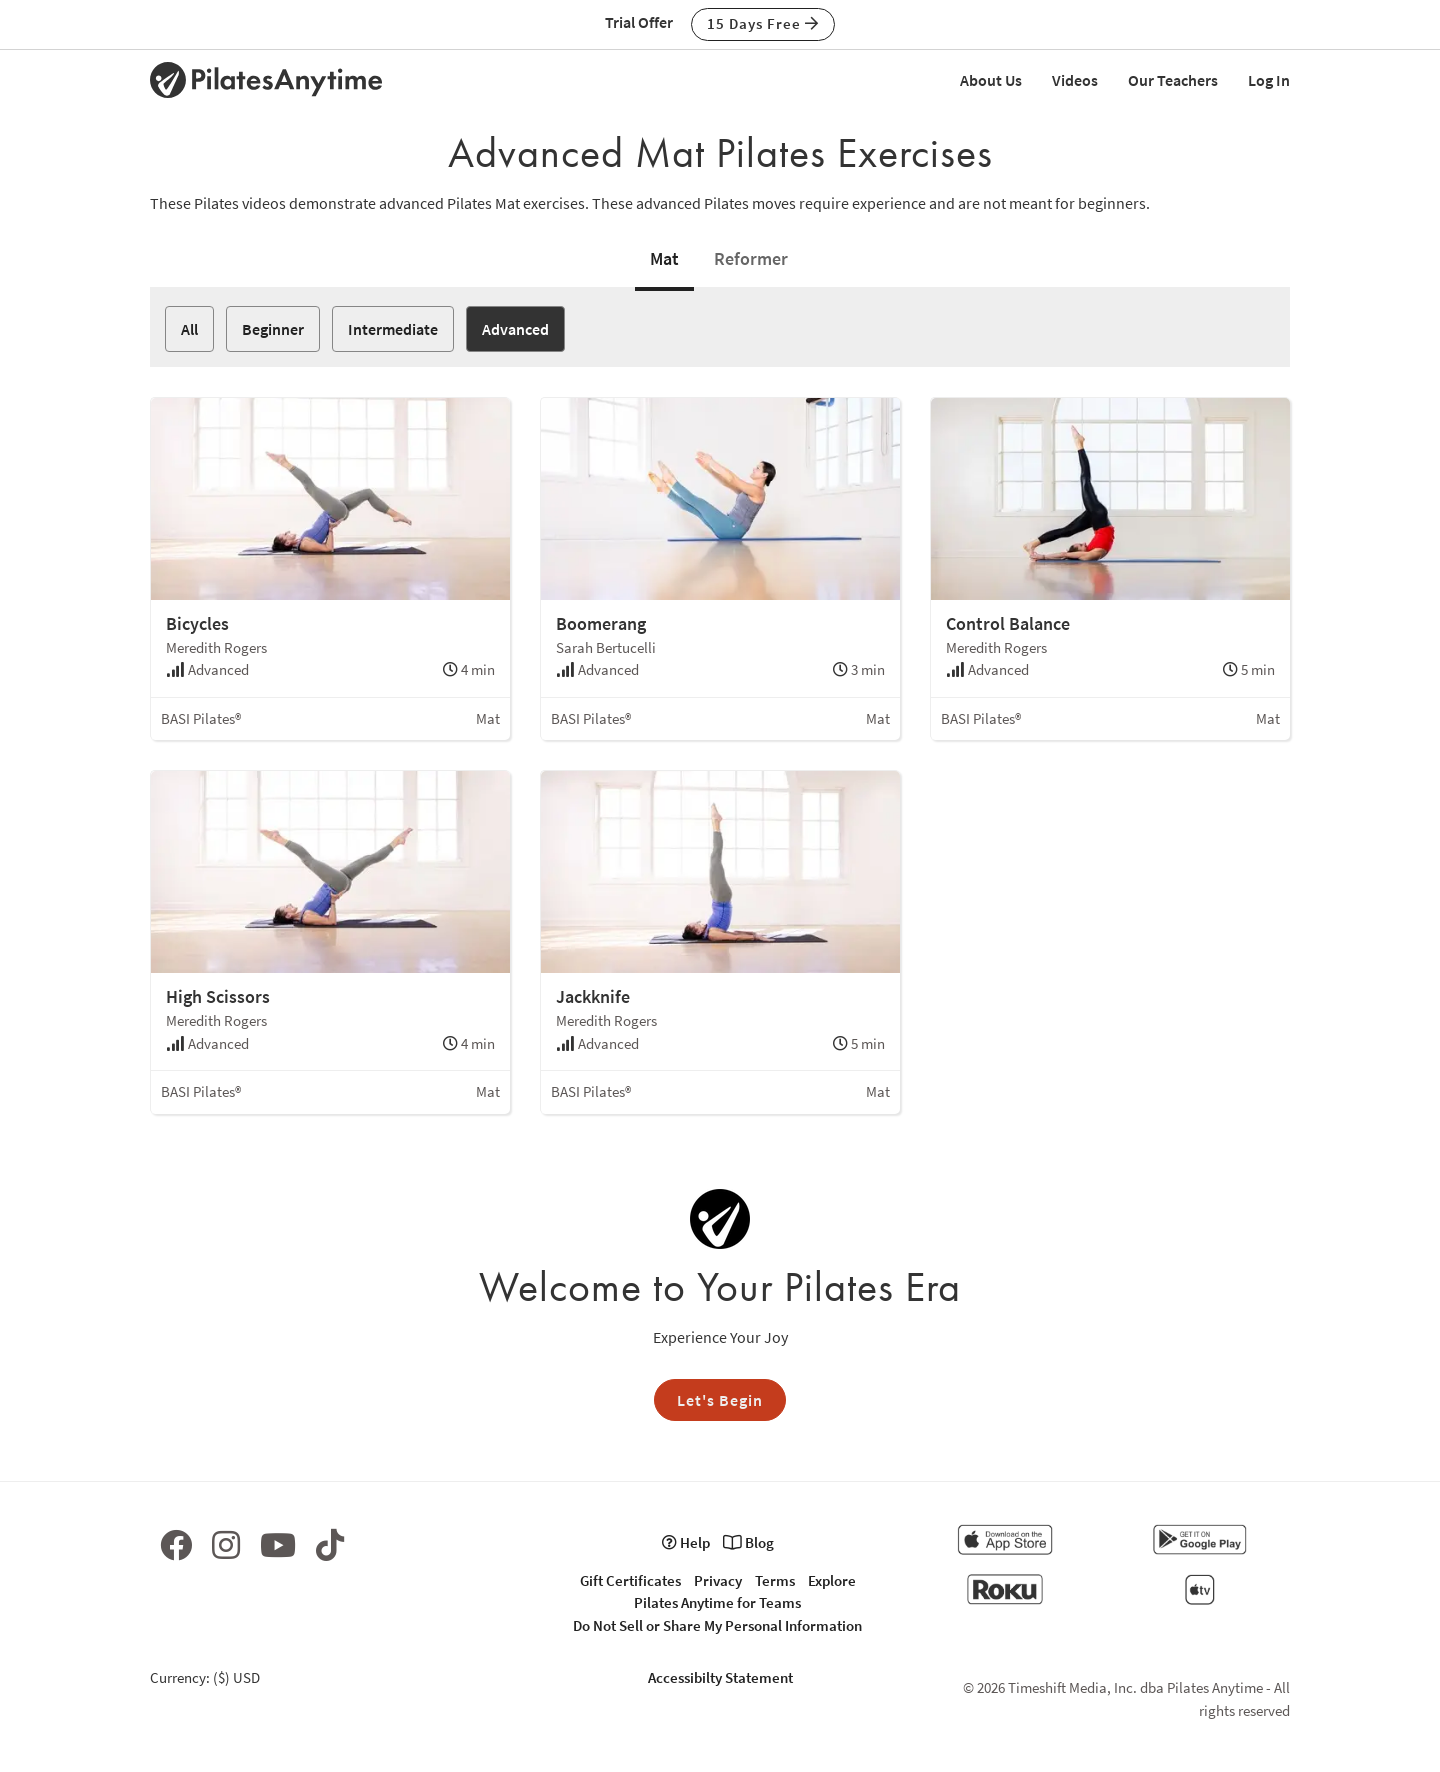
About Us (991, 80)
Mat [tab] (664, 258)
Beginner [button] (273, 329)
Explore (832, 1580)
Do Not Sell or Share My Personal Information (717, 1625)
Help (686, 1542)
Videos (1075, 80)
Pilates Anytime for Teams (717, 1602)
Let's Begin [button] (720, 1400)
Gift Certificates (630, 1580)
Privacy (718, 1580)
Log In (1269, 80)
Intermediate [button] (393, 329)
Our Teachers (1173, 80)
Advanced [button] (515, 329)
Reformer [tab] (751, 258)
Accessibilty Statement (720, 1677)
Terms (775, 1580)
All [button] (189, 329)
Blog (748, 1542)
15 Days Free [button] (763, 23)
